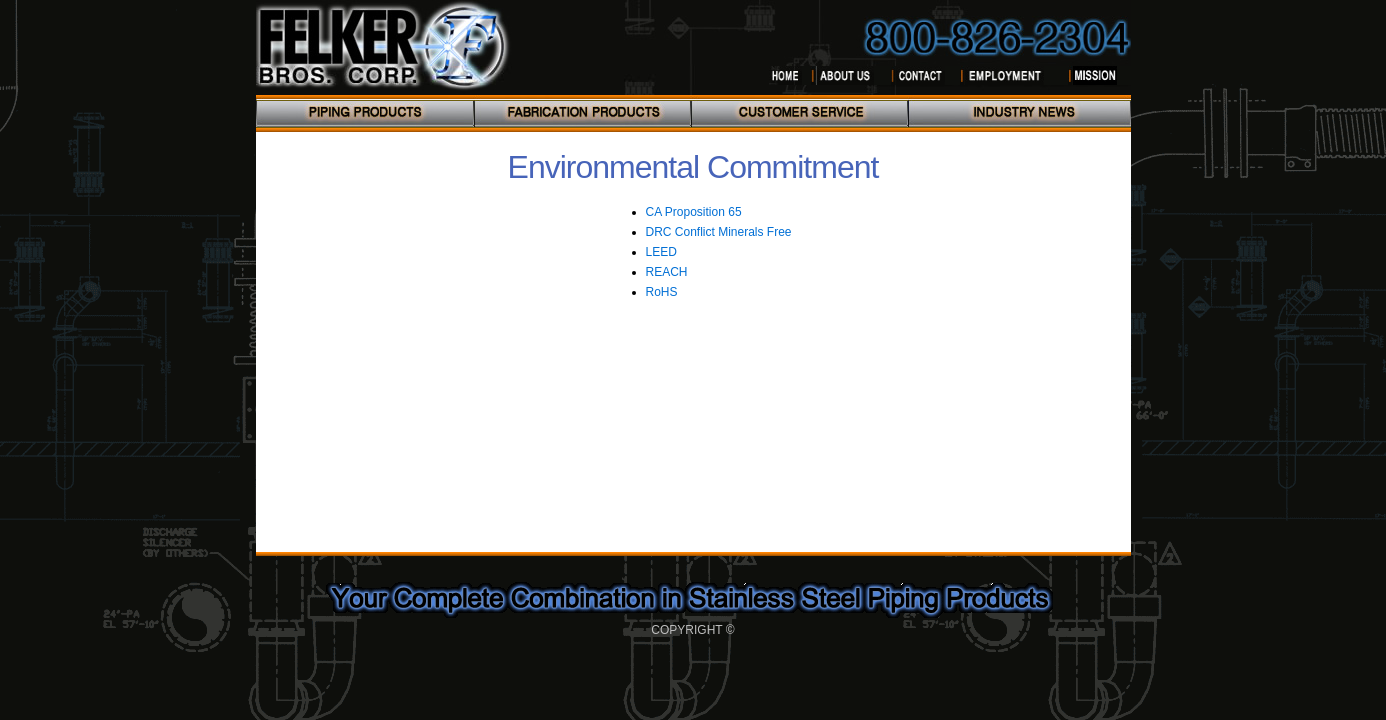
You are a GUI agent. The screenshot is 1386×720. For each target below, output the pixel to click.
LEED (661, 252)
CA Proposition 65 (694, 212)
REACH (667, 272)
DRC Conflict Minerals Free (719, 232)
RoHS (662, 292)
